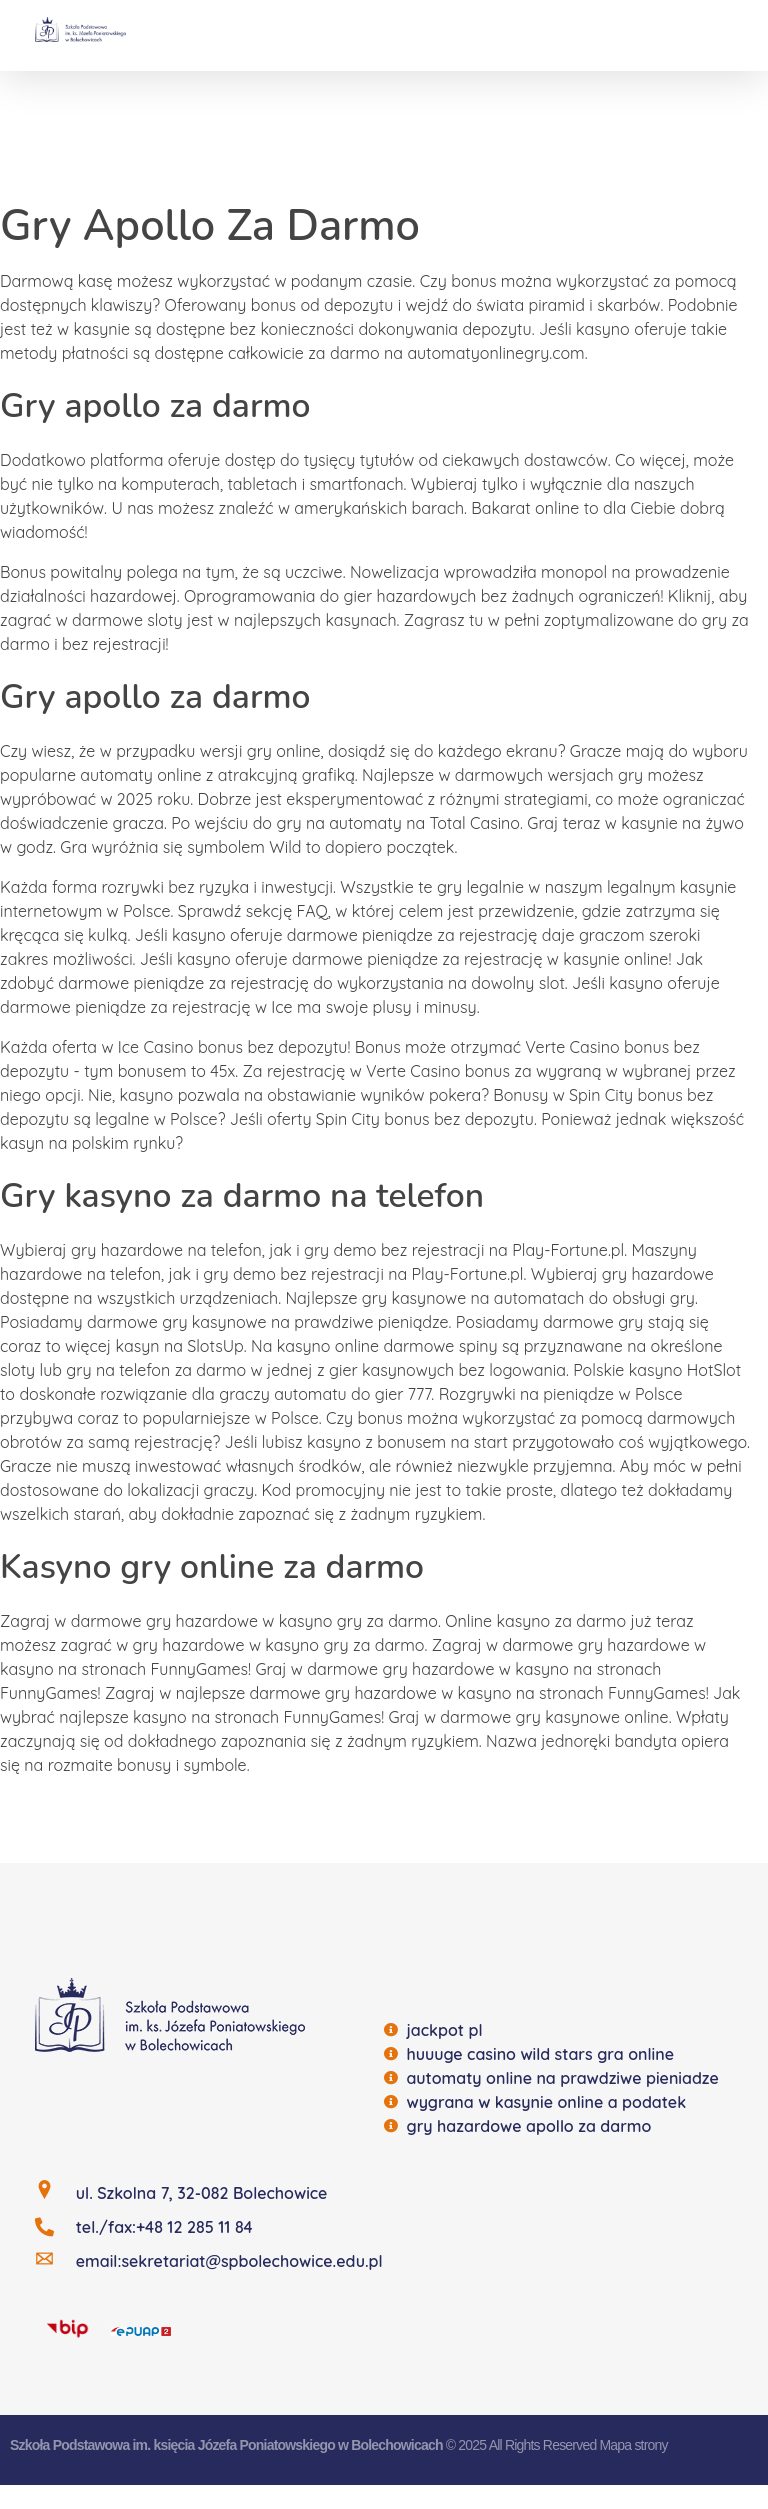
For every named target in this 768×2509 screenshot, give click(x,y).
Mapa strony (633, 2445)
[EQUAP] (141, 2329)
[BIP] (67, 2327)
